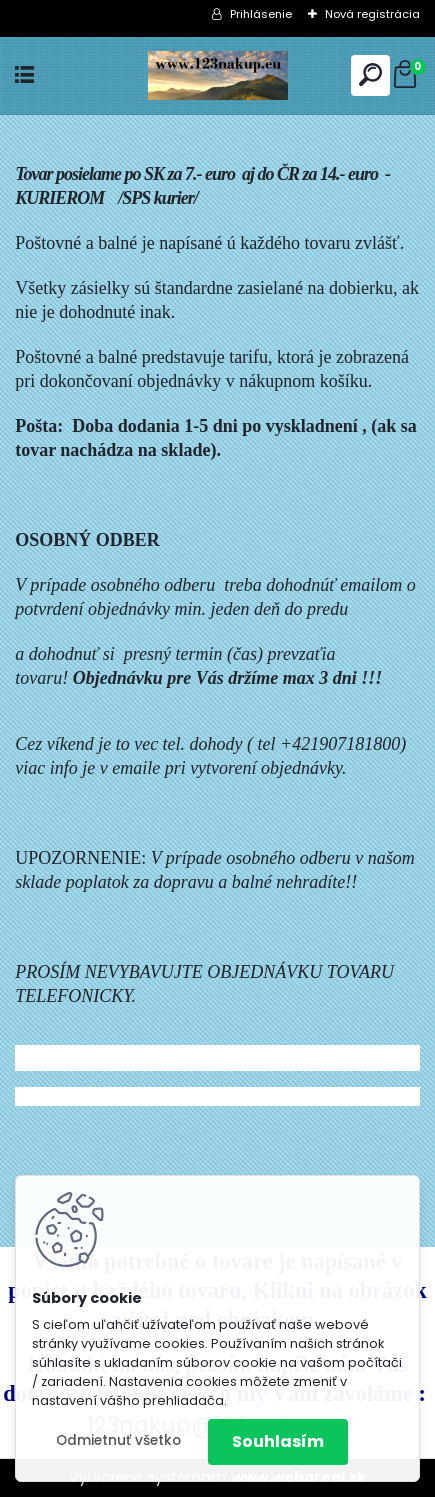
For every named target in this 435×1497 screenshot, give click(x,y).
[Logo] (218, 75)
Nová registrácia (372, 14)
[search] (370, 74)
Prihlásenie (261, 14)
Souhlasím (278, 1441)
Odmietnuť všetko (118, 1440)
